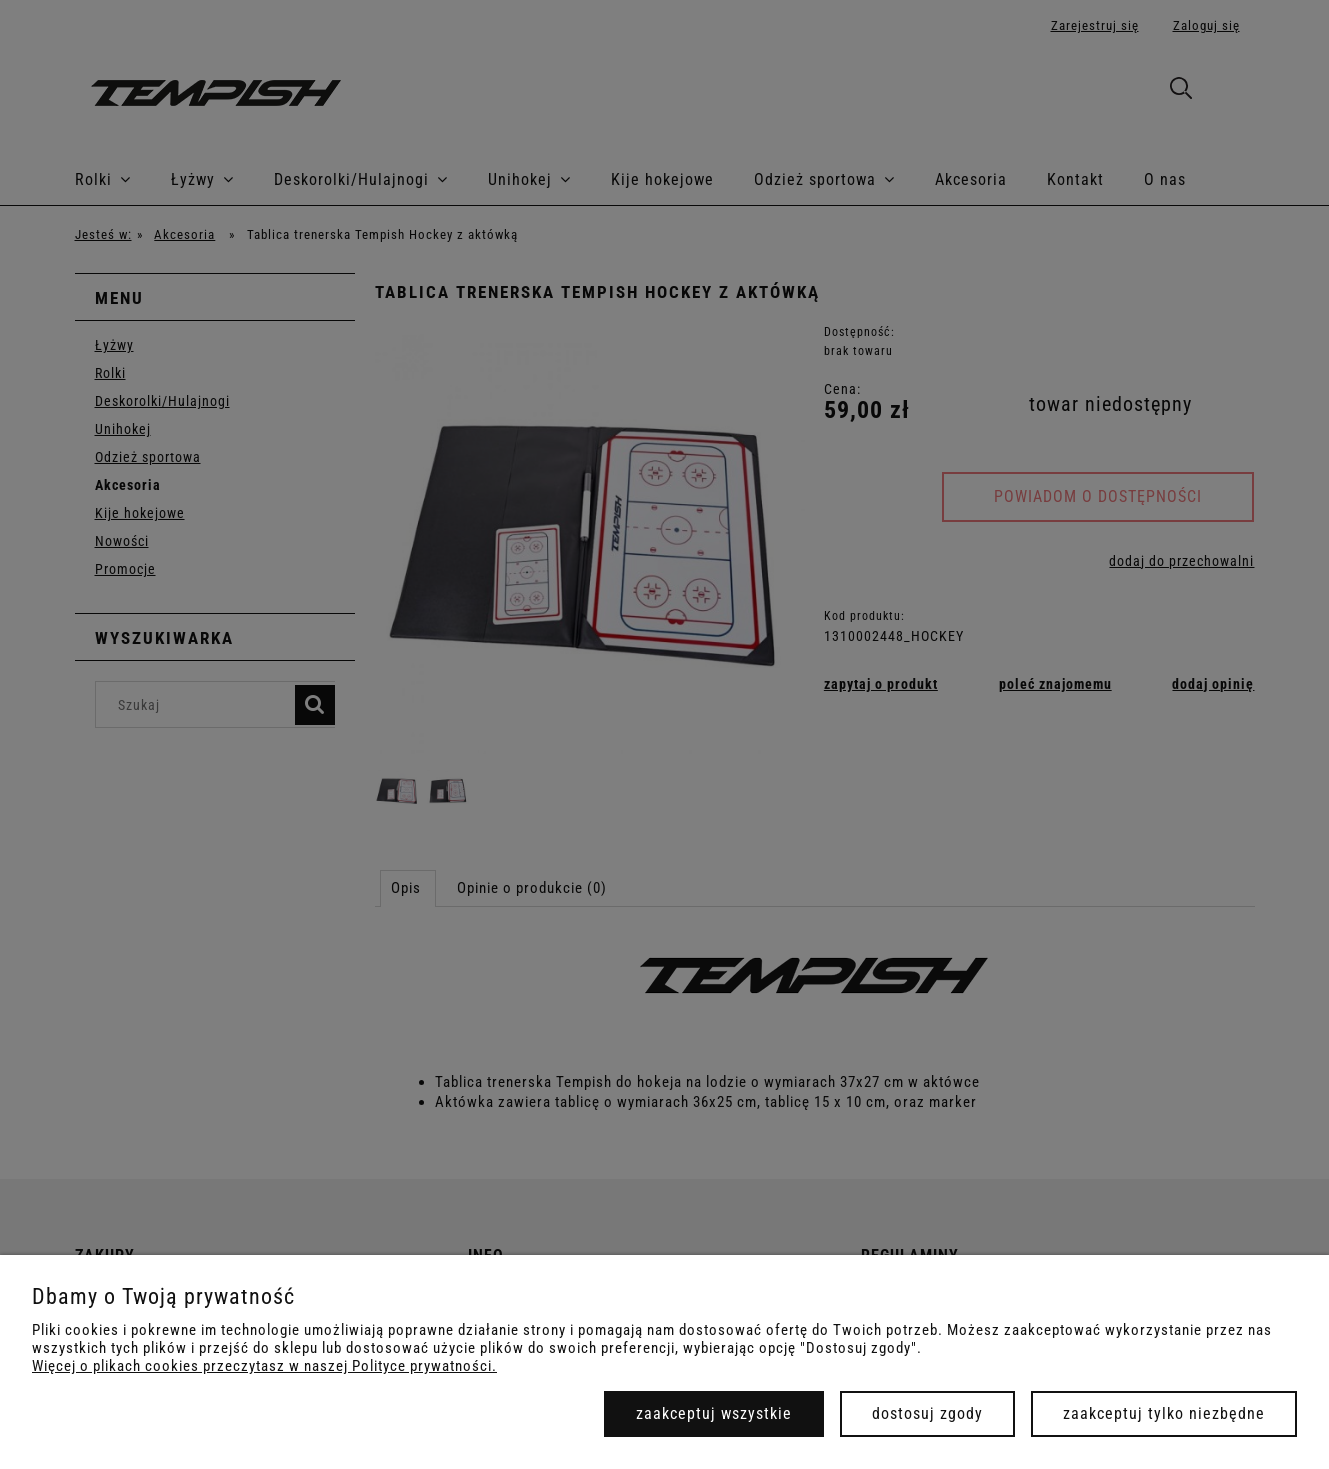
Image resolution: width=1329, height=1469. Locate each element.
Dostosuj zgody (927, 1413)
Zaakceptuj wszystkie (714, 1413)
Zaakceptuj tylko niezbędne (1164, 1413)
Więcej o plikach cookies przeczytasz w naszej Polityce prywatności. (264, 1366)
